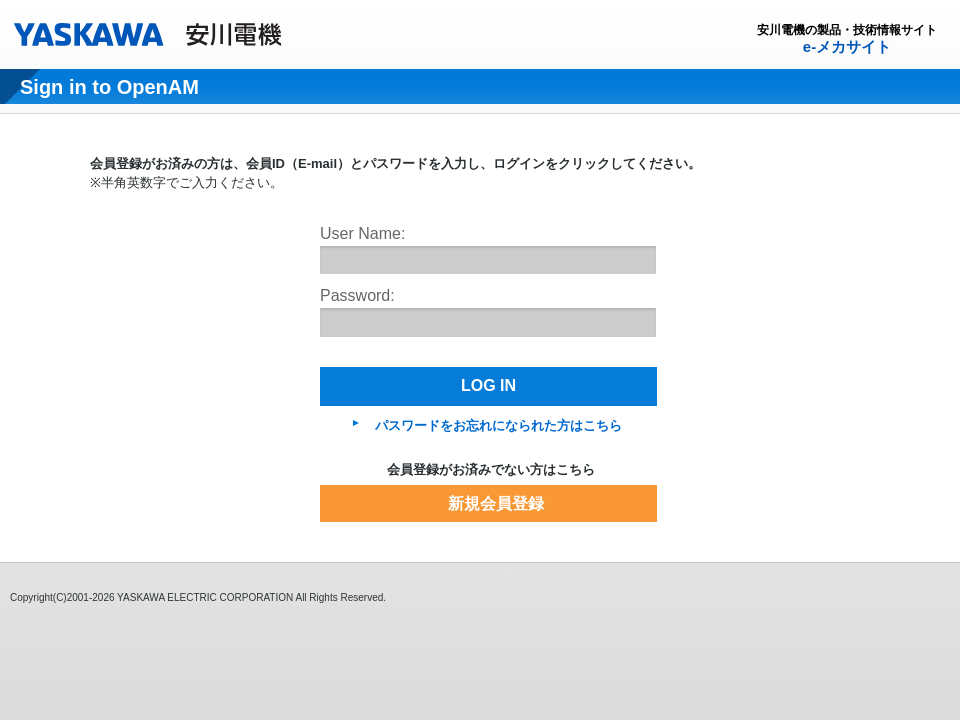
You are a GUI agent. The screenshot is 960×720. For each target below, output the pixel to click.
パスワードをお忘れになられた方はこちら (498, 425)
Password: (357, 295)
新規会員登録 (496, 503)
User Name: (362, 233)
